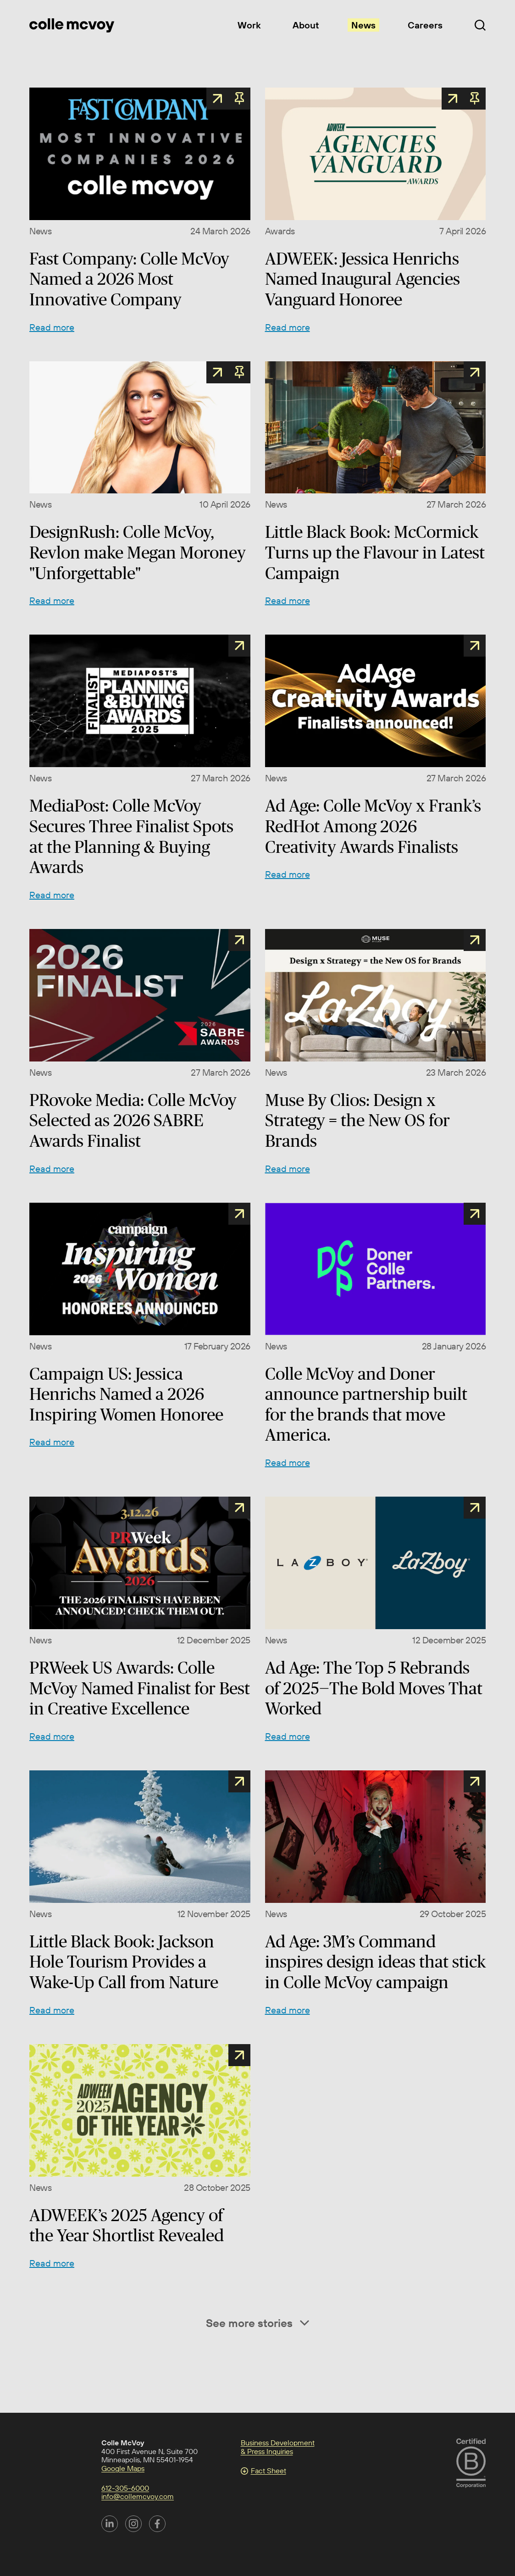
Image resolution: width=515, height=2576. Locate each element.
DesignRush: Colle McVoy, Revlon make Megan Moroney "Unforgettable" (137, 552)
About (306, 25)
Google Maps (122, 2468)
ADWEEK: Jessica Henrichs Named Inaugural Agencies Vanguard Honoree (362, 279)
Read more (51, 327)
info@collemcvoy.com (137, 2496)
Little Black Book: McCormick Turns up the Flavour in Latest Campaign (375, 552)
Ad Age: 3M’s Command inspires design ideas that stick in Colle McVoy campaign (375, 1962)
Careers (425, 25)
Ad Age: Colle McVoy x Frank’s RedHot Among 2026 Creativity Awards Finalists (373, 826)
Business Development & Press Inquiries (278, 2447)
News (363, 25)
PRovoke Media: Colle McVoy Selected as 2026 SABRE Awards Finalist (133, 1120)
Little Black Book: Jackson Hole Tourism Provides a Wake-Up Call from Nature (123, 1962)
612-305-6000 (125, 2488)
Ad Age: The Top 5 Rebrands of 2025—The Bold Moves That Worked (373, 1688)
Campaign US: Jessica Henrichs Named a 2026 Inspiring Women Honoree (126, 1394)
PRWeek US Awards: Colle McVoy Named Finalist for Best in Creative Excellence (139, 1688)
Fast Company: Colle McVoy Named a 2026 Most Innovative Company (129, 279)
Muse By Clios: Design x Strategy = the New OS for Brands (357, 1120)
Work (249, 25)
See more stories (257, 2323)
